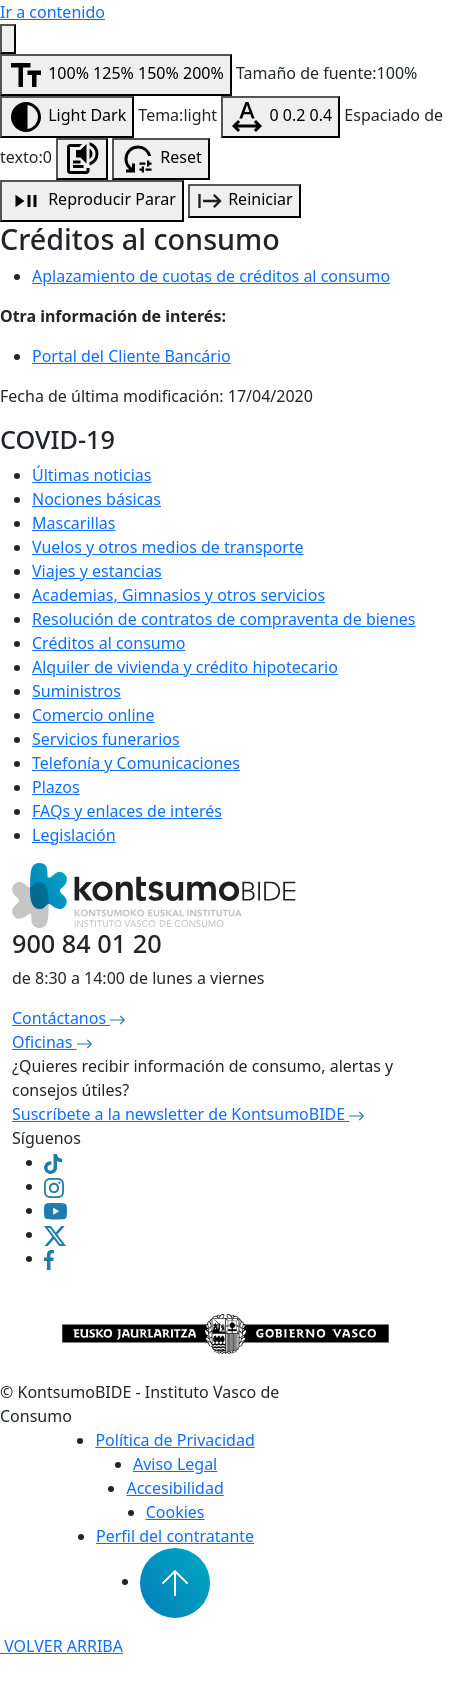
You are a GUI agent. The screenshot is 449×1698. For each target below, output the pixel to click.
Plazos (56, 787)
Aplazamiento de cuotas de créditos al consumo (211, 276)
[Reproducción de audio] (92, 201)
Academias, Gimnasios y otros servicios (178, 595)
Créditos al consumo (108, 643)
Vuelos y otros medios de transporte (168, 547)
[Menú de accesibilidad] (8, 39)
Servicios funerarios (106, 739)
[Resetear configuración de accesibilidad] (161, 159)
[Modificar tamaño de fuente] (116, 75)
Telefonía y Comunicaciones (136, 763)
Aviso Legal (175, 1464)
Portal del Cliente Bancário (131, 356)
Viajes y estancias (97, 571)
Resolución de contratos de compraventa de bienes (223, 619)
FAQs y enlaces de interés (127, 811)
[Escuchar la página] (82, 159)
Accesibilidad (174, 1488)
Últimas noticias (91, 475)
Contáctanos (68, 1018)
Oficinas (52, 1042)
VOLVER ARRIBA (61, 1646)
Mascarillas (73, 523)
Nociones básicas (96, 499)
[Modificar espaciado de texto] (280, 117)
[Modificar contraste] (67, 117)
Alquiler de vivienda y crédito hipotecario (185, 667)
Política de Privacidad (174, 1440)
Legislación (74, 835)
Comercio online (93, 715)
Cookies (175, 1512)
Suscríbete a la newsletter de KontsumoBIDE (188, 1114)
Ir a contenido (52, 12)
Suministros (76, 691)
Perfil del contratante (175, 1536)
